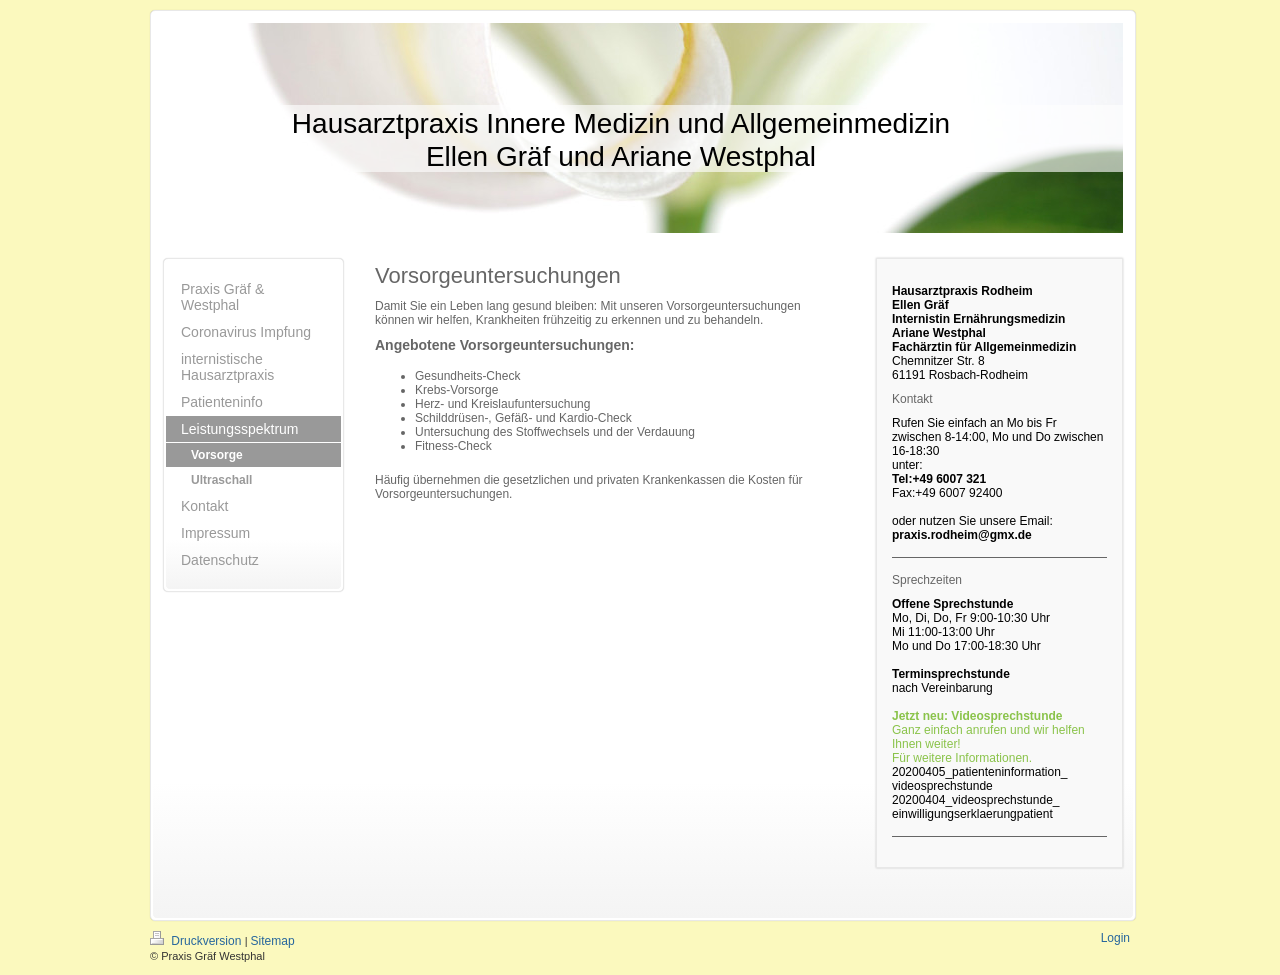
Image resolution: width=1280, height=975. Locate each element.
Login (1115, 938)
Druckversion (197, 941)
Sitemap (273, 941)
